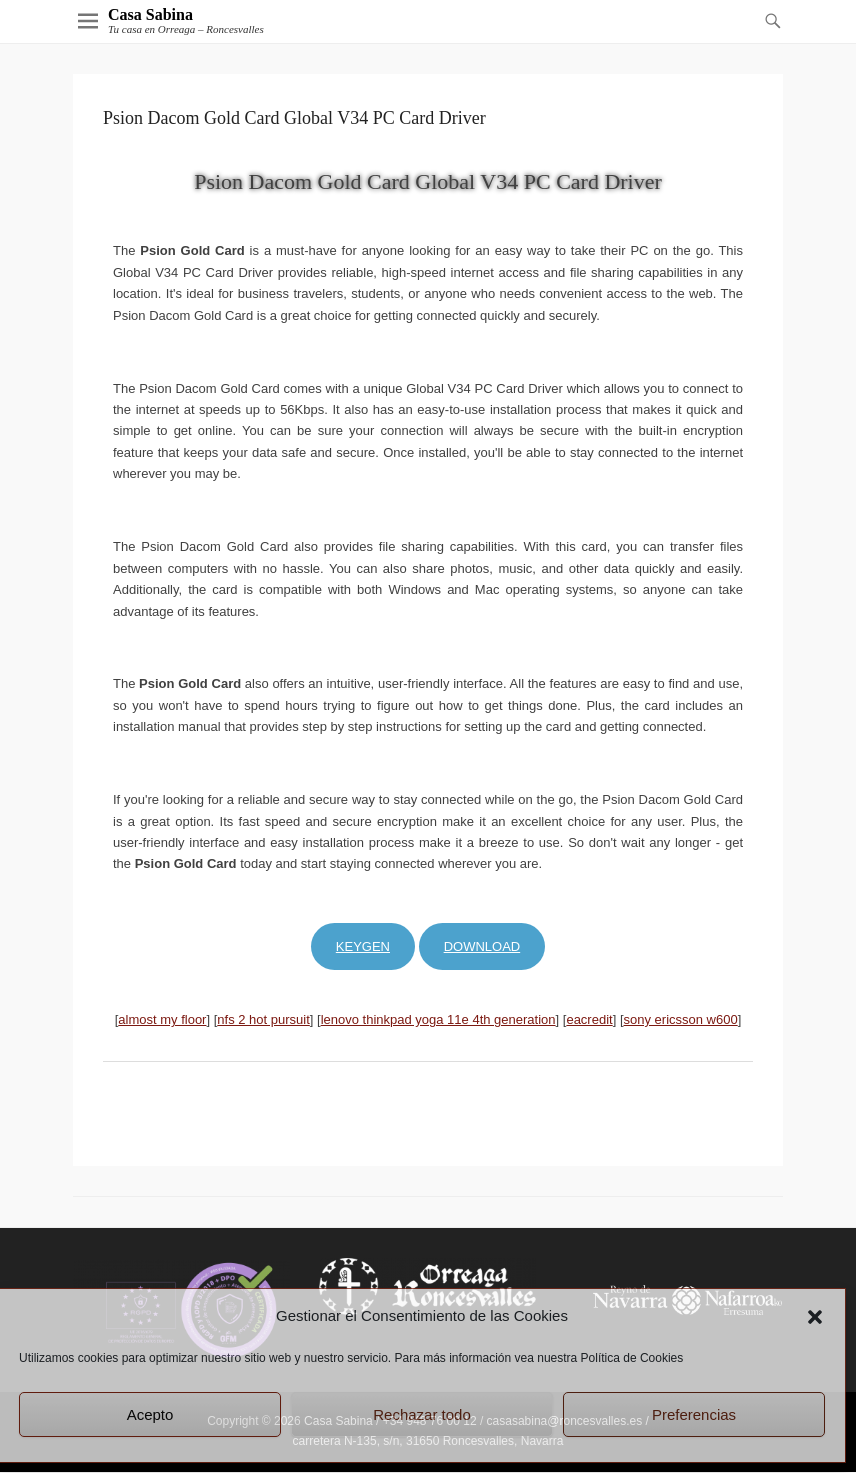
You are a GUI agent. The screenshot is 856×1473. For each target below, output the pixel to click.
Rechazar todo (422, 1414)
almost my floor (162, 1019)
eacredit (589, 1019)
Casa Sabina (150, 14)
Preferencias (694, 1414)
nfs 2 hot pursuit (263, 1019)
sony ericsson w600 (681, 1019)
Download (482, 946)
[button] (815, 1317)
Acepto (150, 1414)
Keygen (363, 946)
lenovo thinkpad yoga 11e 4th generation (438, 1019)
